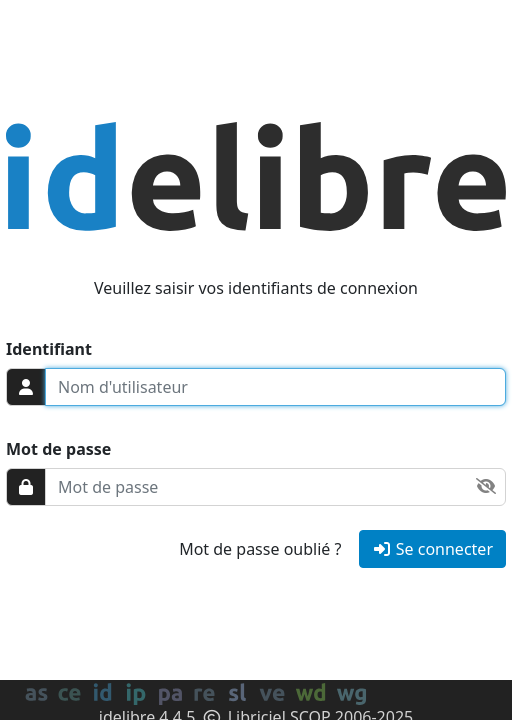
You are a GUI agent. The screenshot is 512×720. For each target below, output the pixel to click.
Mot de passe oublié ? (260, 549)
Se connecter (432, 549)
